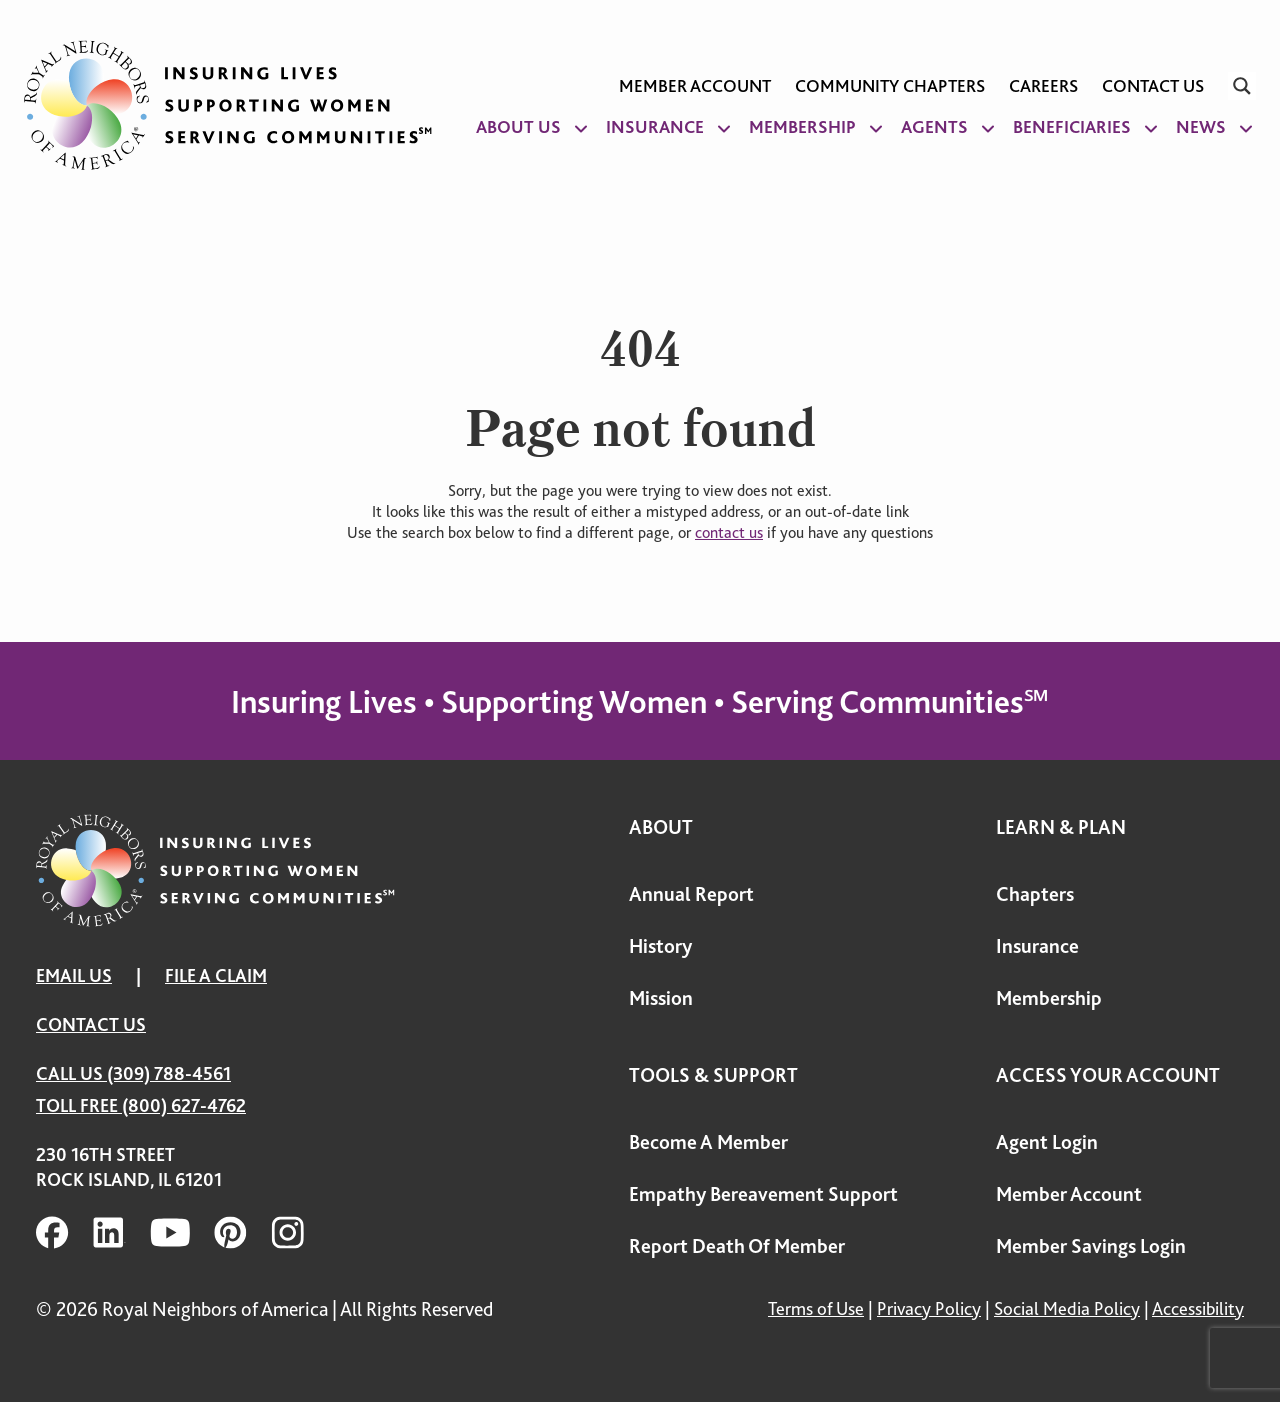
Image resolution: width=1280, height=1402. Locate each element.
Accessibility (1198, 1308)
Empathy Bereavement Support (763, 1194)
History (660, 946)
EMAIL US (74, 975)
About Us (518, 127)
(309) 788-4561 (169, 1073)
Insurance (655, 127)
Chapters (1035, 894)
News (1201, 127)
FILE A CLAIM (216, 975)
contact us (729, 533)
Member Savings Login (1091, 1246)
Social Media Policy (1067, 1308)
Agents (934, 127)
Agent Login (1047, 1142)
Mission (661, 998)
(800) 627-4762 (184, 1105)
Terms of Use (816, 1308)
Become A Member (708, 1142)
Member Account (695, 86)
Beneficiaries (1072, 127)
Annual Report (691, 894)
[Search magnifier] (1242, 86)
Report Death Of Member (737, 1246)
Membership (802, 127)
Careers (1043, 86)
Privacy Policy (929, 1308)
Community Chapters (890, 86)
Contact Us (1153, 86)
